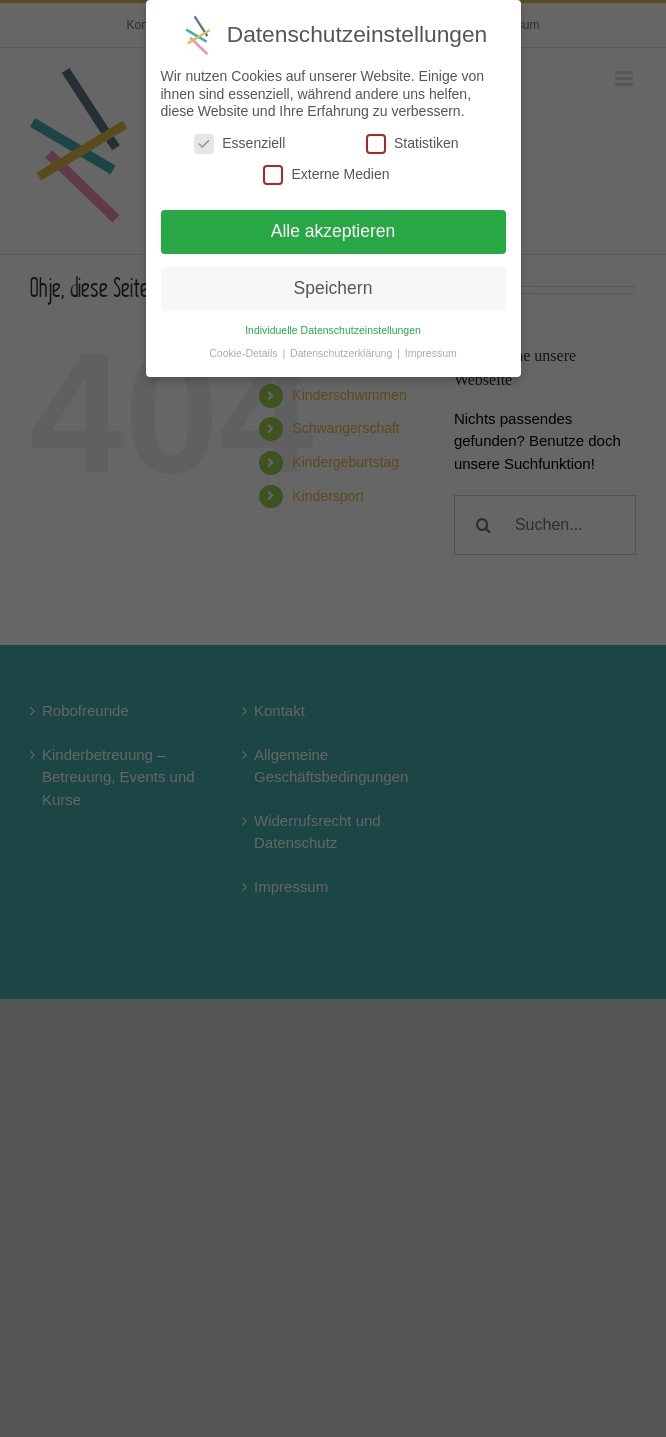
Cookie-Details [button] (244, 353)
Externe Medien (326, 174)
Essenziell (239, 143)
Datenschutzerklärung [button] (342, 353)
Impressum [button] (431, 353)
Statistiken (412, 143)
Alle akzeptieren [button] (333, 231)
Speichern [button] (333, 288)
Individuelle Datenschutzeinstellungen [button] (333, 330)
